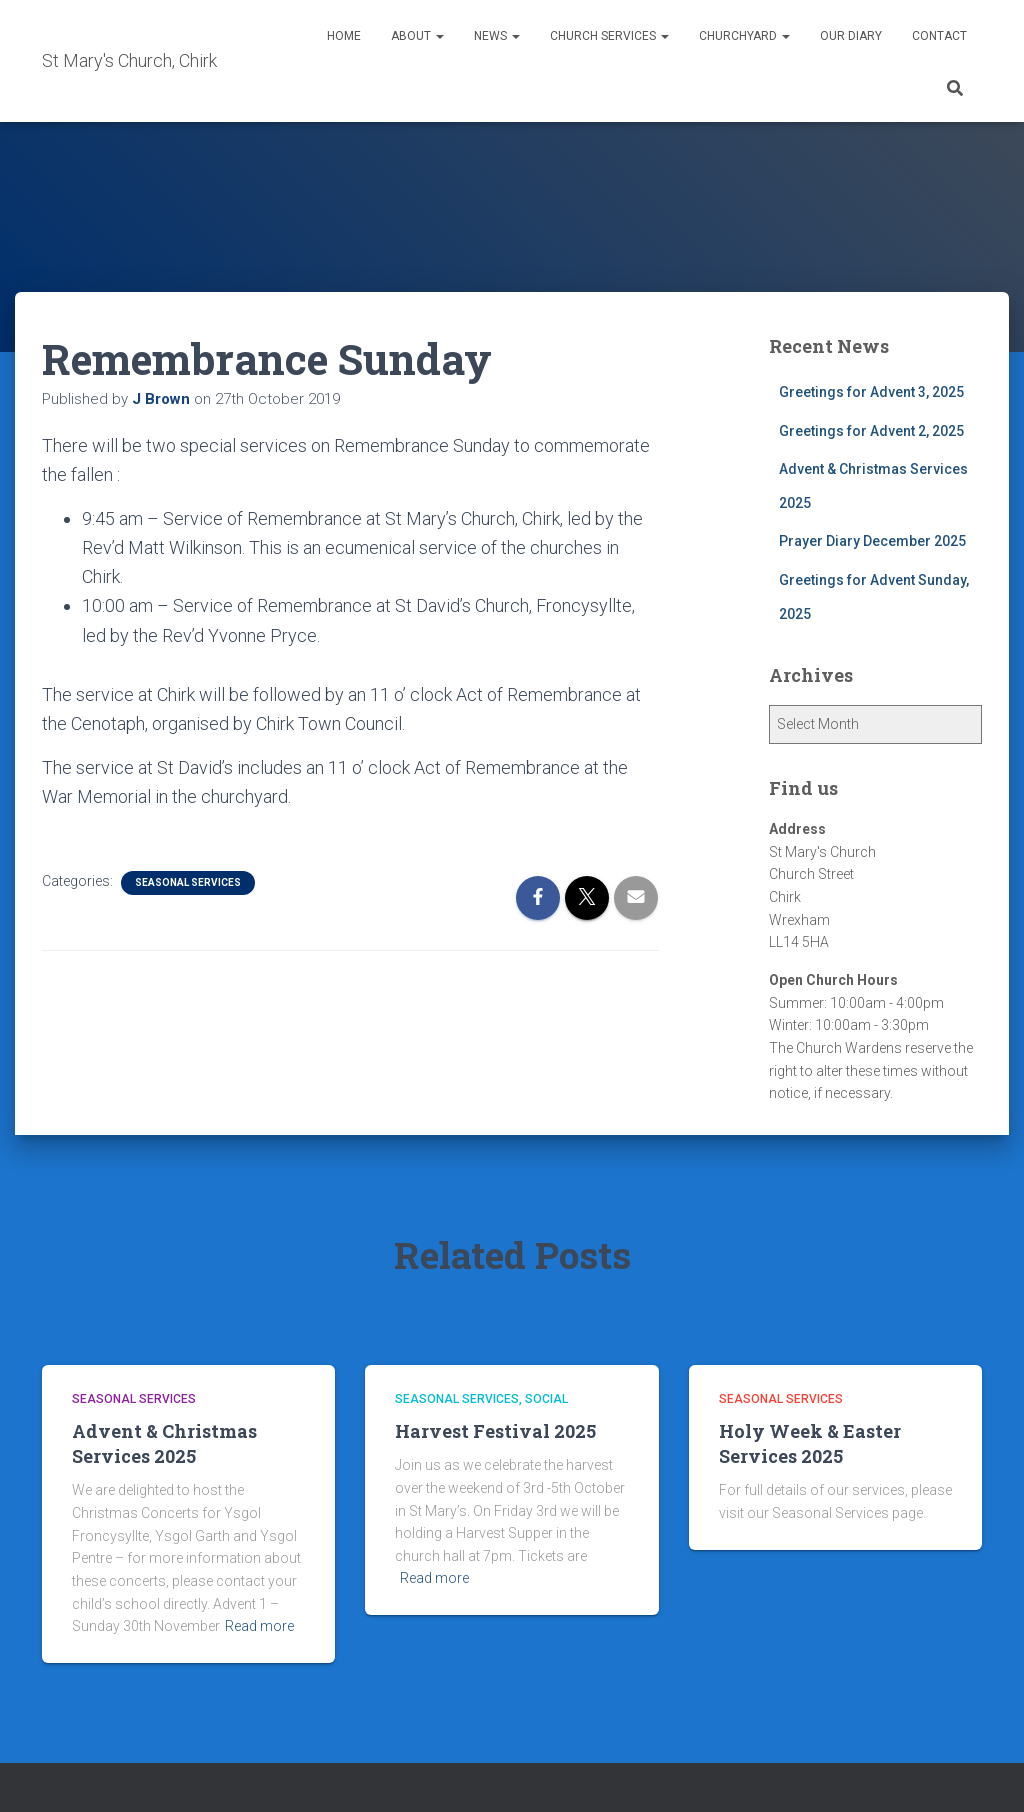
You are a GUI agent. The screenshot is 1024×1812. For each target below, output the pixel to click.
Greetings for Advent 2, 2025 (871, 431)
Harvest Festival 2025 (495, 1431)
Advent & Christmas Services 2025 (164, 1443)
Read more (259, 1626)
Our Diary (851, 36)
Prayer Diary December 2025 (872, 541)
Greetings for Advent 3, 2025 (871, 392)
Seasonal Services (188, 882)
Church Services (609, 36)
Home (344, 36)
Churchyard (744, 36)
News (497, 36)
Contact (939, 36)
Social (546, 1399)
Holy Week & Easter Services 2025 (810, 1443)
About (417, 36)
